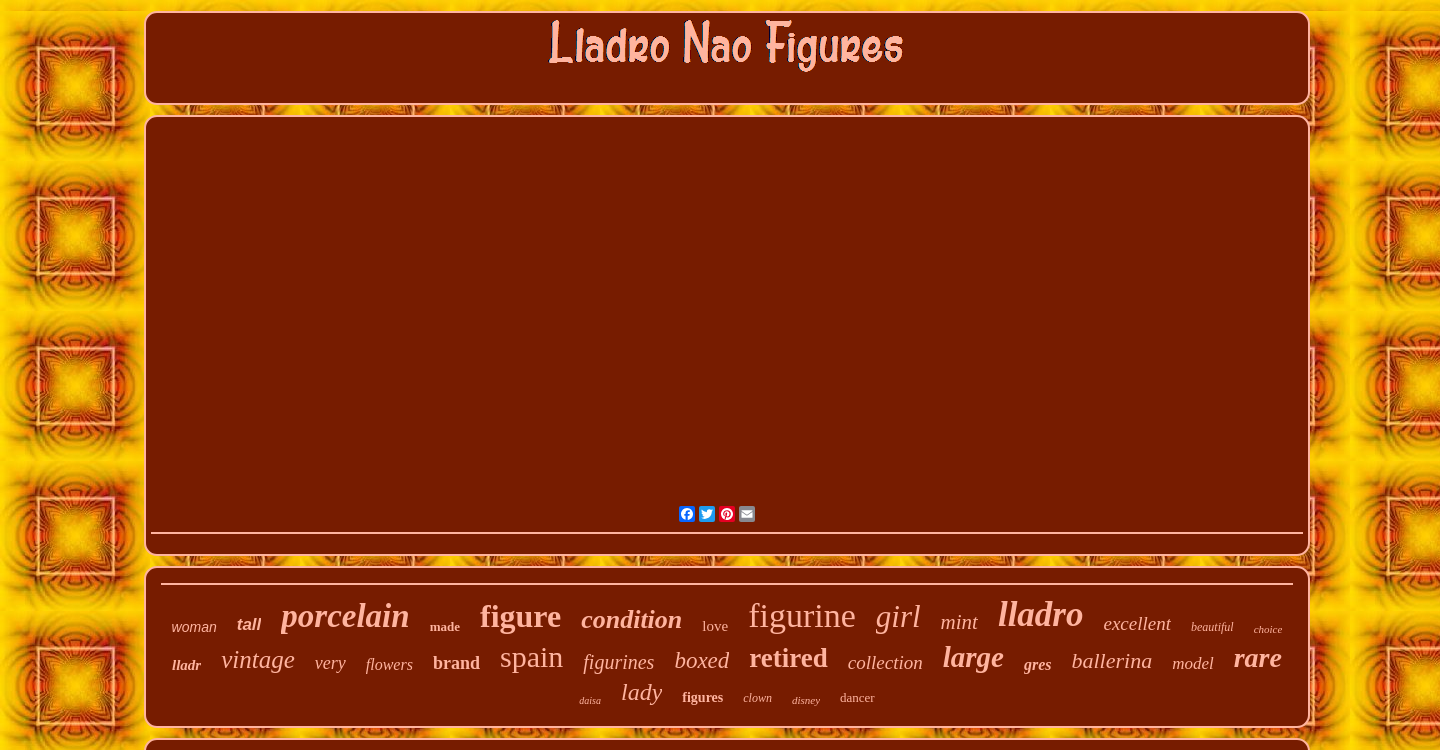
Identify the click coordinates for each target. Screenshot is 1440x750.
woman (194, 627)
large (973, 657)
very (330, 663)
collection (885, 662)
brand (456, 663)
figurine (802, 615)
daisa (590, 700)
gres (1038, 664)
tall (249, 624)
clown (757, 698)
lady (641, 692)
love (715, 626)
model (1193, 663)
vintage (258, 659)
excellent (1137, 623)
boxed (701, 660)
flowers (389, 664)
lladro (1041, 614)
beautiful (1212, 627)
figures (702, 697)
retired (788, 658)
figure (520, 616)
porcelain (345, 616)
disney (806, 700)
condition (631, 619)
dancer (857, 697)
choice (1268, 629)
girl (898, 616)
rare (1258, 657)
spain (531, 656)
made (445, 626)
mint (959, 622)
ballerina (1112, 660)
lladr (186, 665)
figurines (618, 662)
